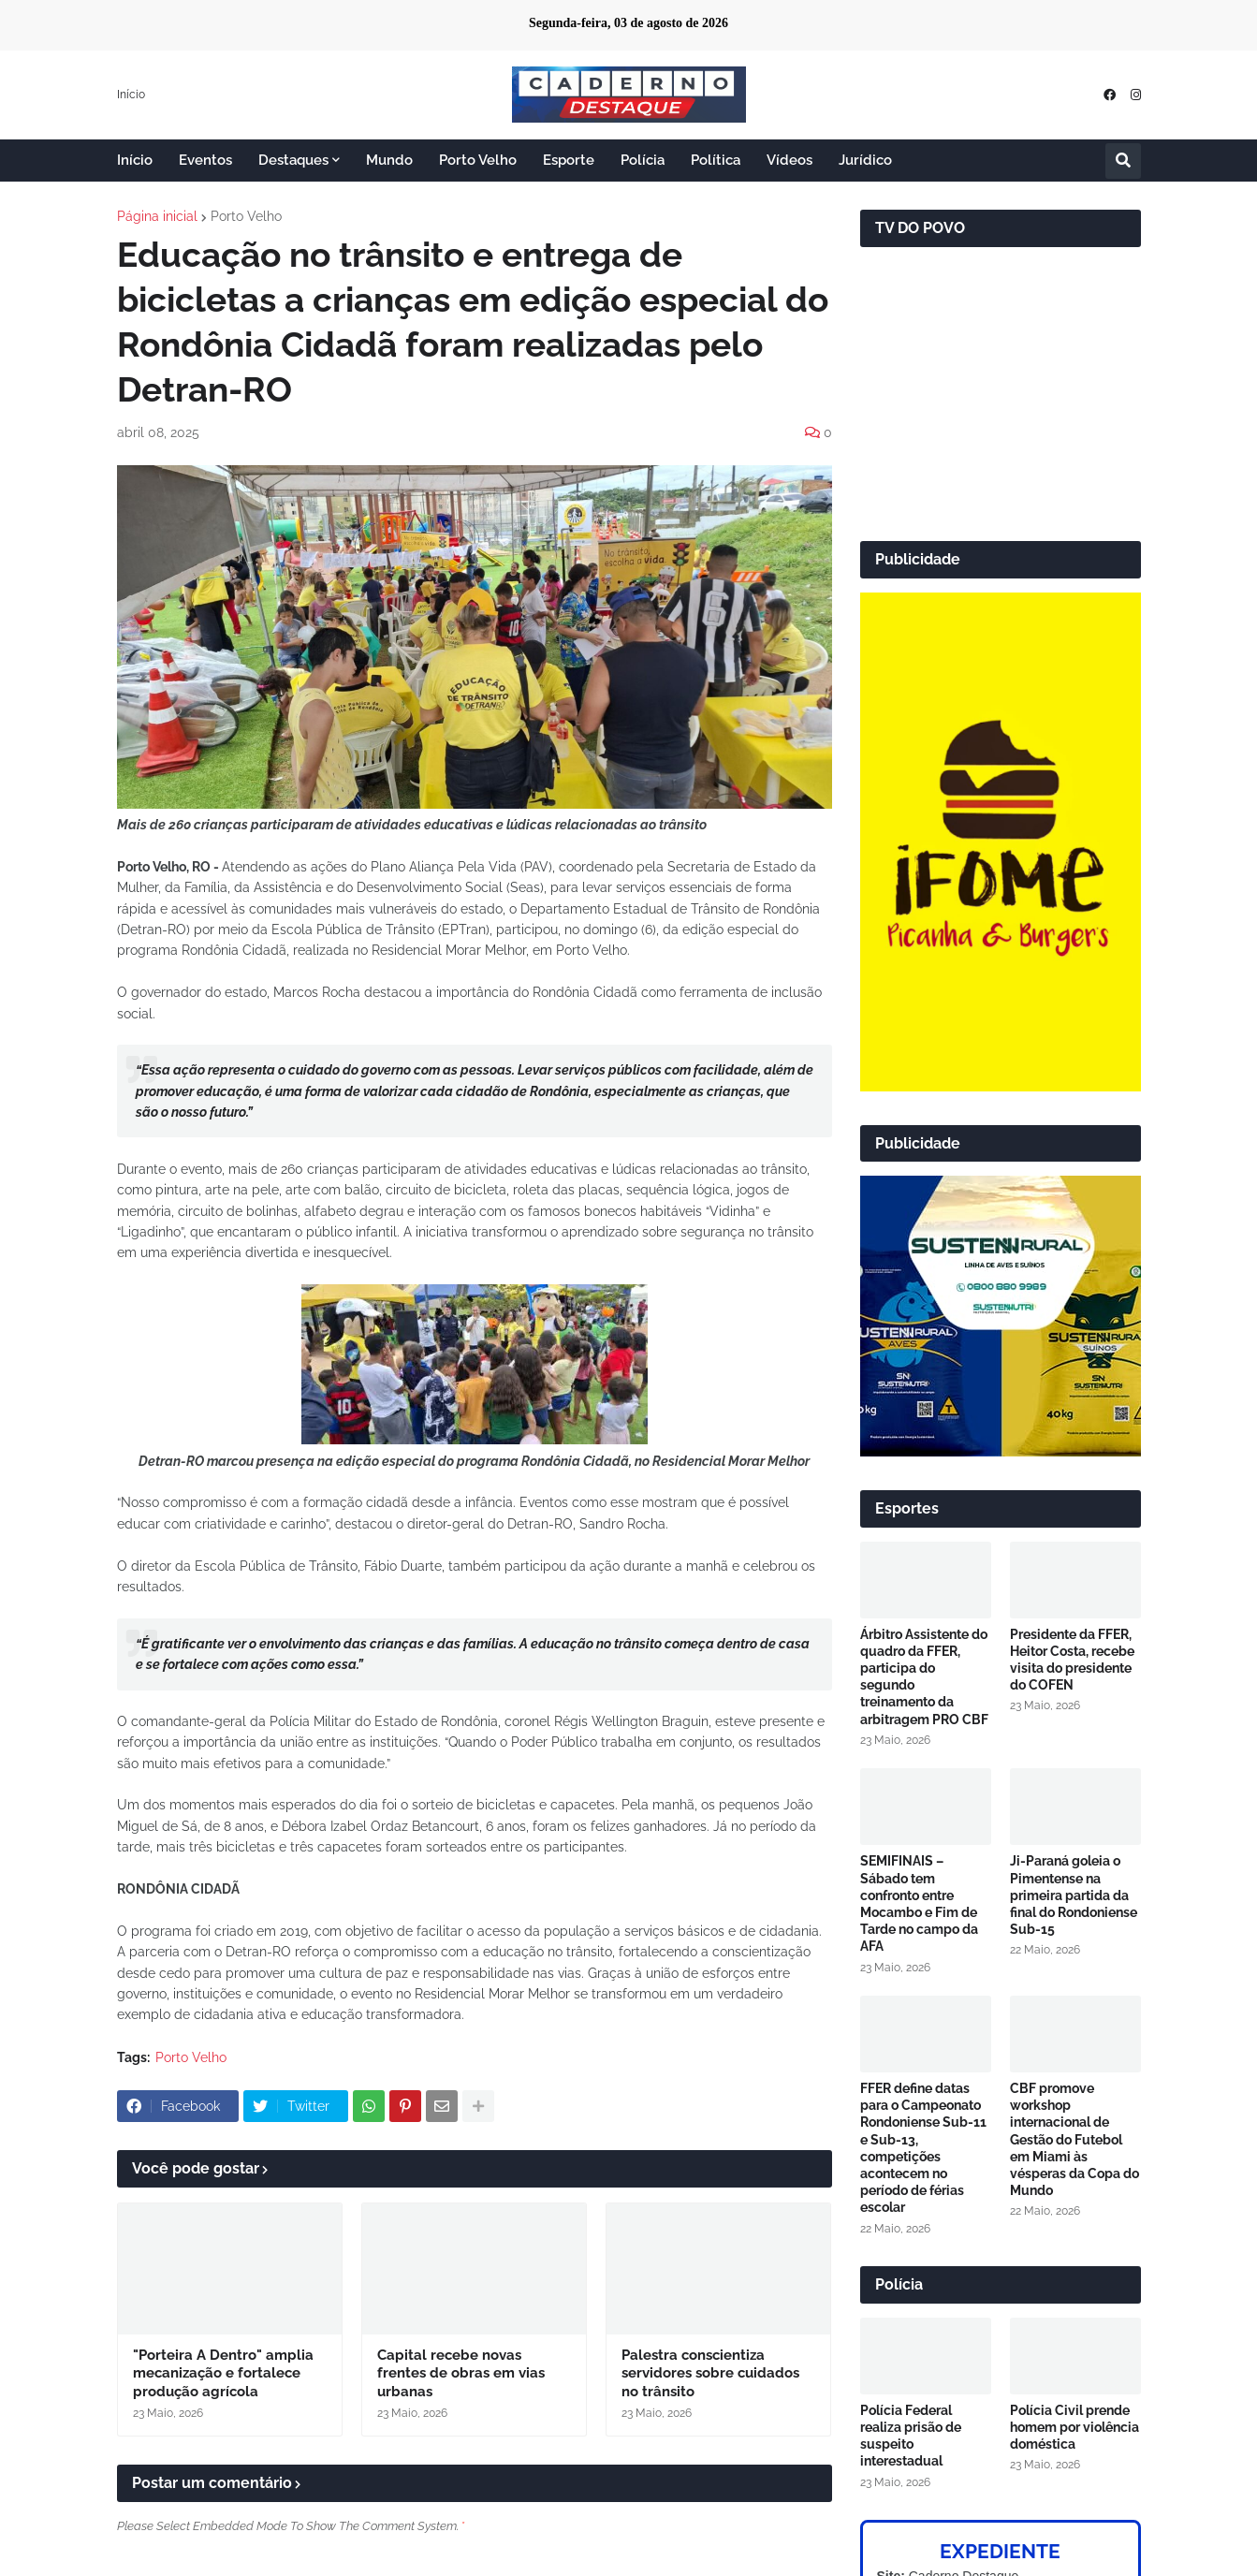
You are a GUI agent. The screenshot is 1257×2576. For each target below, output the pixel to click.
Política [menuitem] (715, 160)
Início (131, 94)
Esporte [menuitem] (568, 160)
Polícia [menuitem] (643, 160)
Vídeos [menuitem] (789, 160)
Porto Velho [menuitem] (478, 160)
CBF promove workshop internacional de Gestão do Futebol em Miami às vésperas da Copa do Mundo (1074, 2139)
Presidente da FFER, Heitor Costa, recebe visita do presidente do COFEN (1072, 1660)
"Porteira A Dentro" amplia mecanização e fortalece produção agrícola (223, 2373)
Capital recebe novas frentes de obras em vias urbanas (461, 2373)
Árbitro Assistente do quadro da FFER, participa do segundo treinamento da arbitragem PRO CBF (924, 1677)
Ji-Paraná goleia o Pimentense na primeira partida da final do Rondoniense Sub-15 (1073, 1895)
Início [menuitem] (135, 160)
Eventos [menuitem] (205, 160)
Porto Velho (246, 216)
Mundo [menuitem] (389, 160)
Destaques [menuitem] (293, 160)
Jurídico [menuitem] (865, 160)
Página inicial (157, 216)
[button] (1123, 161)
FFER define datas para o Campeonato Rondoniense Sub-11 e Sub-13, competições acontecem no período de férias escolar (923, 2148)
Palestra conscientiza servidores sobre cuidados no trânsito (710, 2373)
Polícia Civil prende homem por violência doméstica (1074, 2427)
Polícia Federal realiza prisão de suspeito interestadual (910, 2436)
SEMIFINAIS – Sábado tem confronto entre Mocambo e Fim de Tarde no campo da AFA (919, 1903)
